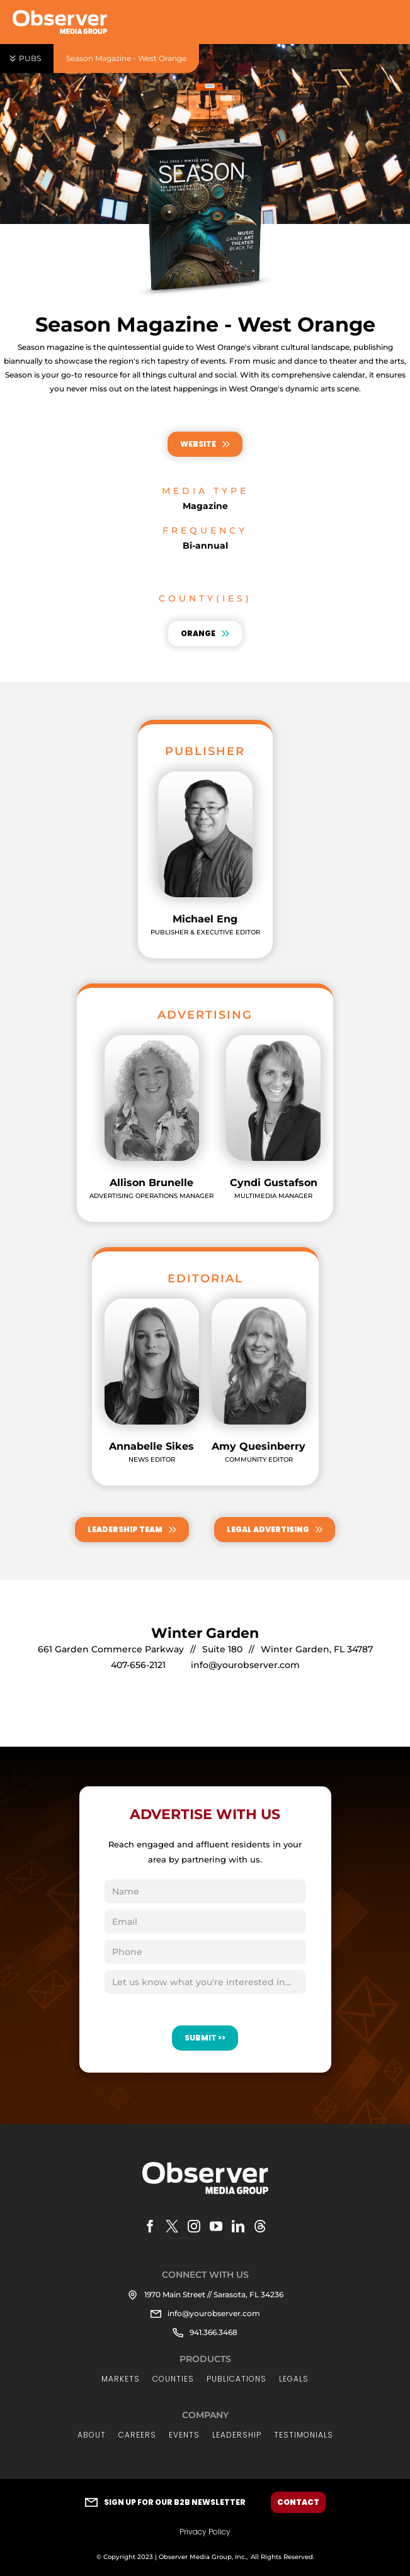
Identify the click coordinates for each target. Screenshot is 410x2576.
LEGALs (294, 2378)
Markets (120, 2378)
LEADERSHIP (236, 2434)
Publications (236, 2378)
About (91, 2434)
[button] (27, 58)
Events (184, 2434)
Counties (173, 2378)
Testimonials (303, 2434)
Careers (137, 2434)
